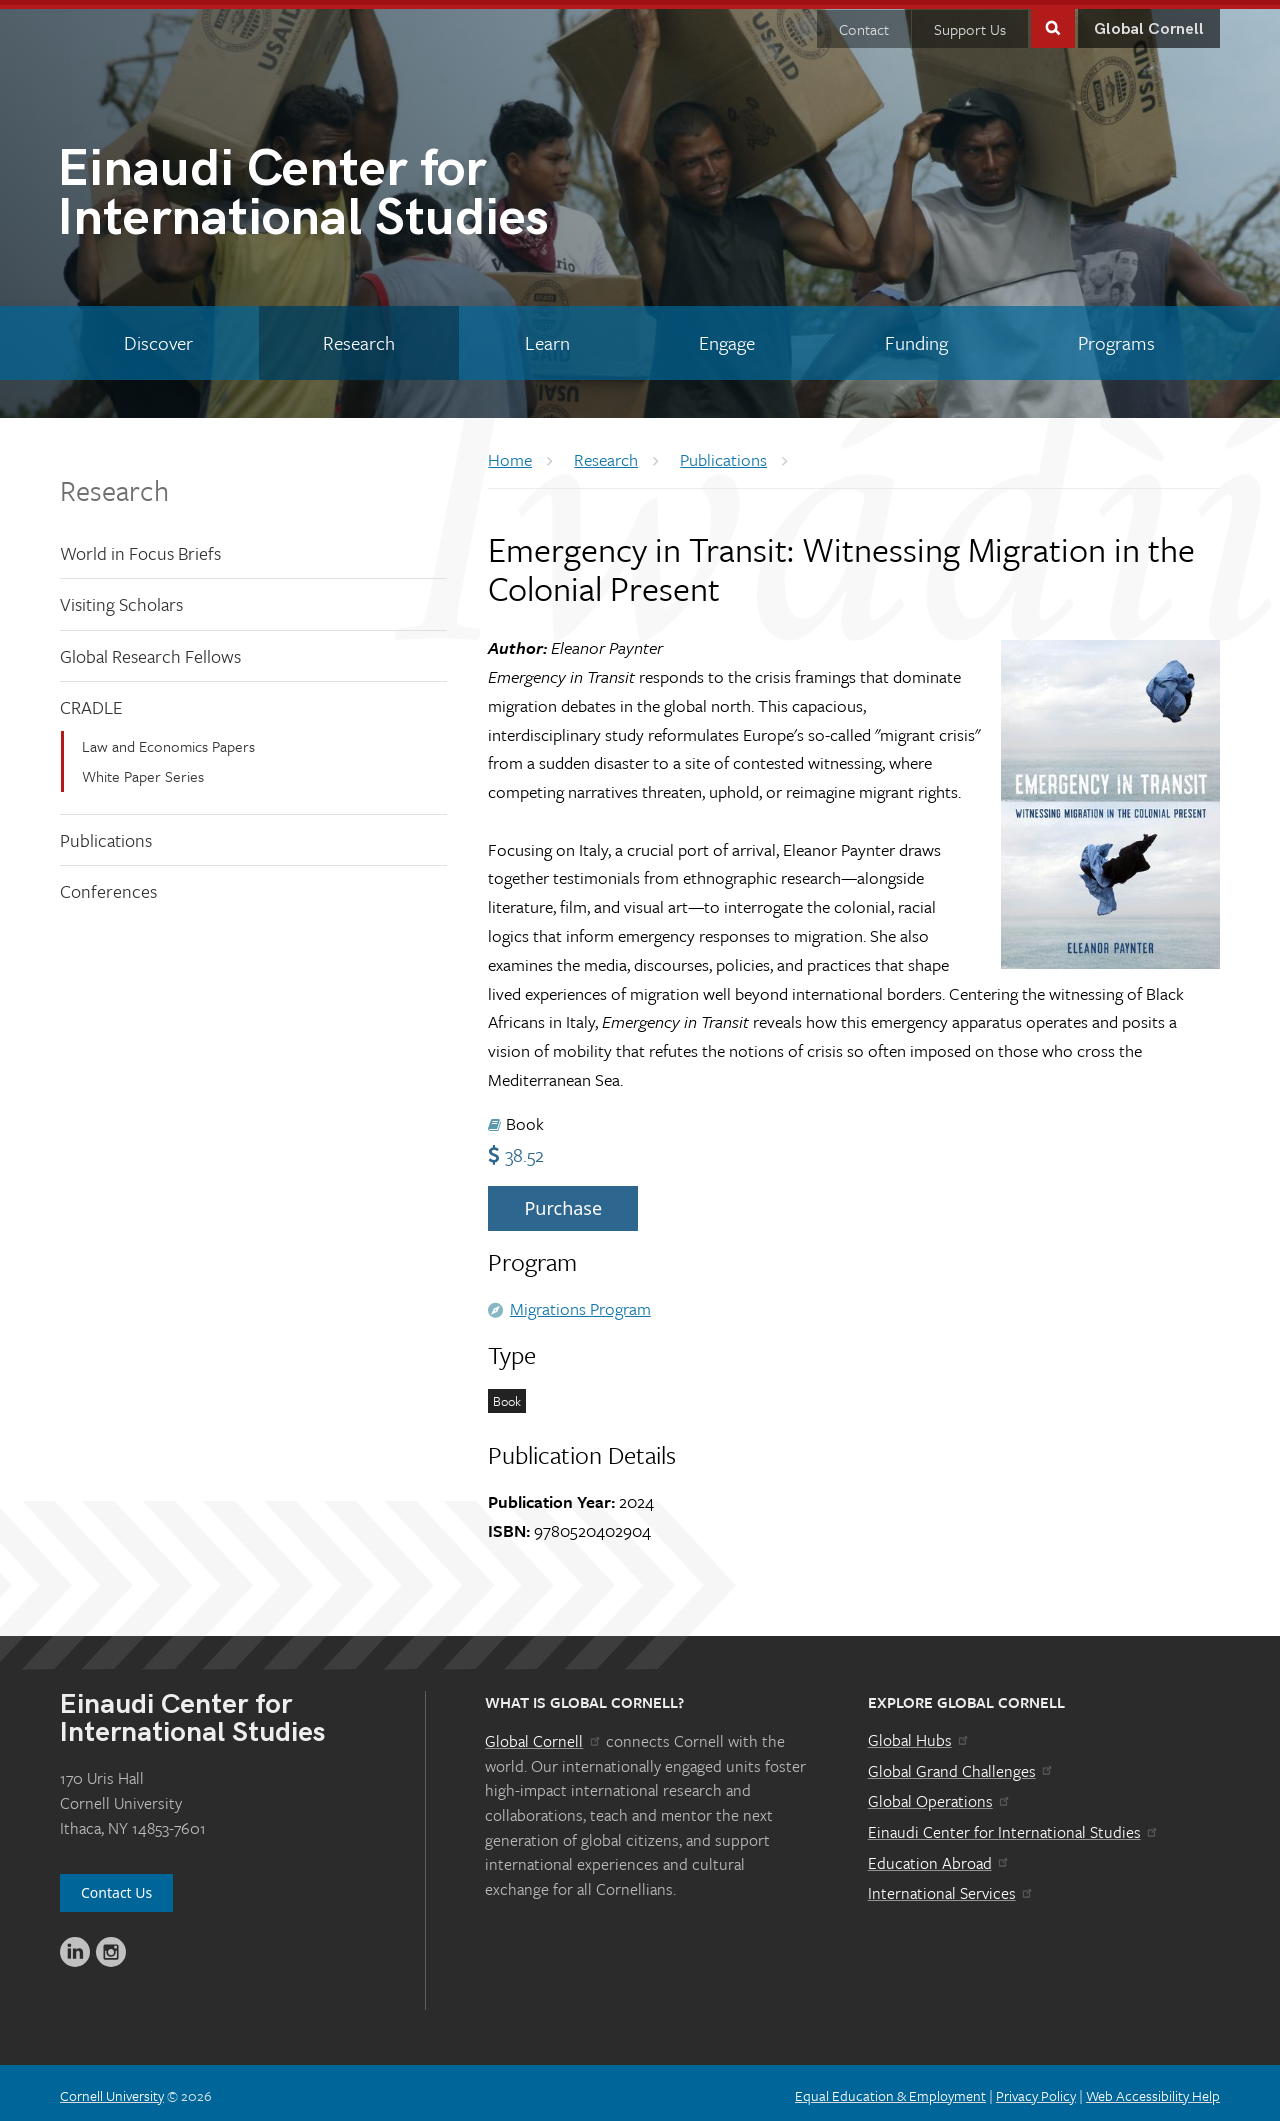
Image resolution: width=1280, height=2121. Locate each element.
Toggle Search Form (1053, 21)
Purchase (563, 1203)
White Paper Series (143, 771)
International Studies (348, 192)
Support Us (970, 24)
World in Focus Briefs (140, 547)
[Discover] (159, 338)
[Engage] (727, 338)
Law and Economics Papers (168, 741)
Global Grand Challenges (961, 1766)
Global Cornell (1149, 24)
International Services (951, 1888)
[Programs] (1116, 338)
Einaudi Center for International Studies (1014, 1827)
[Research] (359, 338)
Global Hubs (919, 1735)
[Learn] (547, 338)
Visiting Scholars (121, 599)
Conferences (108, 886)
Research (114, 484)
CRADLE (91, 702)
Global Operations (940, 1796)
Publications (106, 835)
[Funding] (917, 338)
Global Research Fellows (150, 651)
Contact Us (116, 1887)
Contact (864, 24)
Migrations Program (580, 1303)
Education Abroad (939, 1857)
